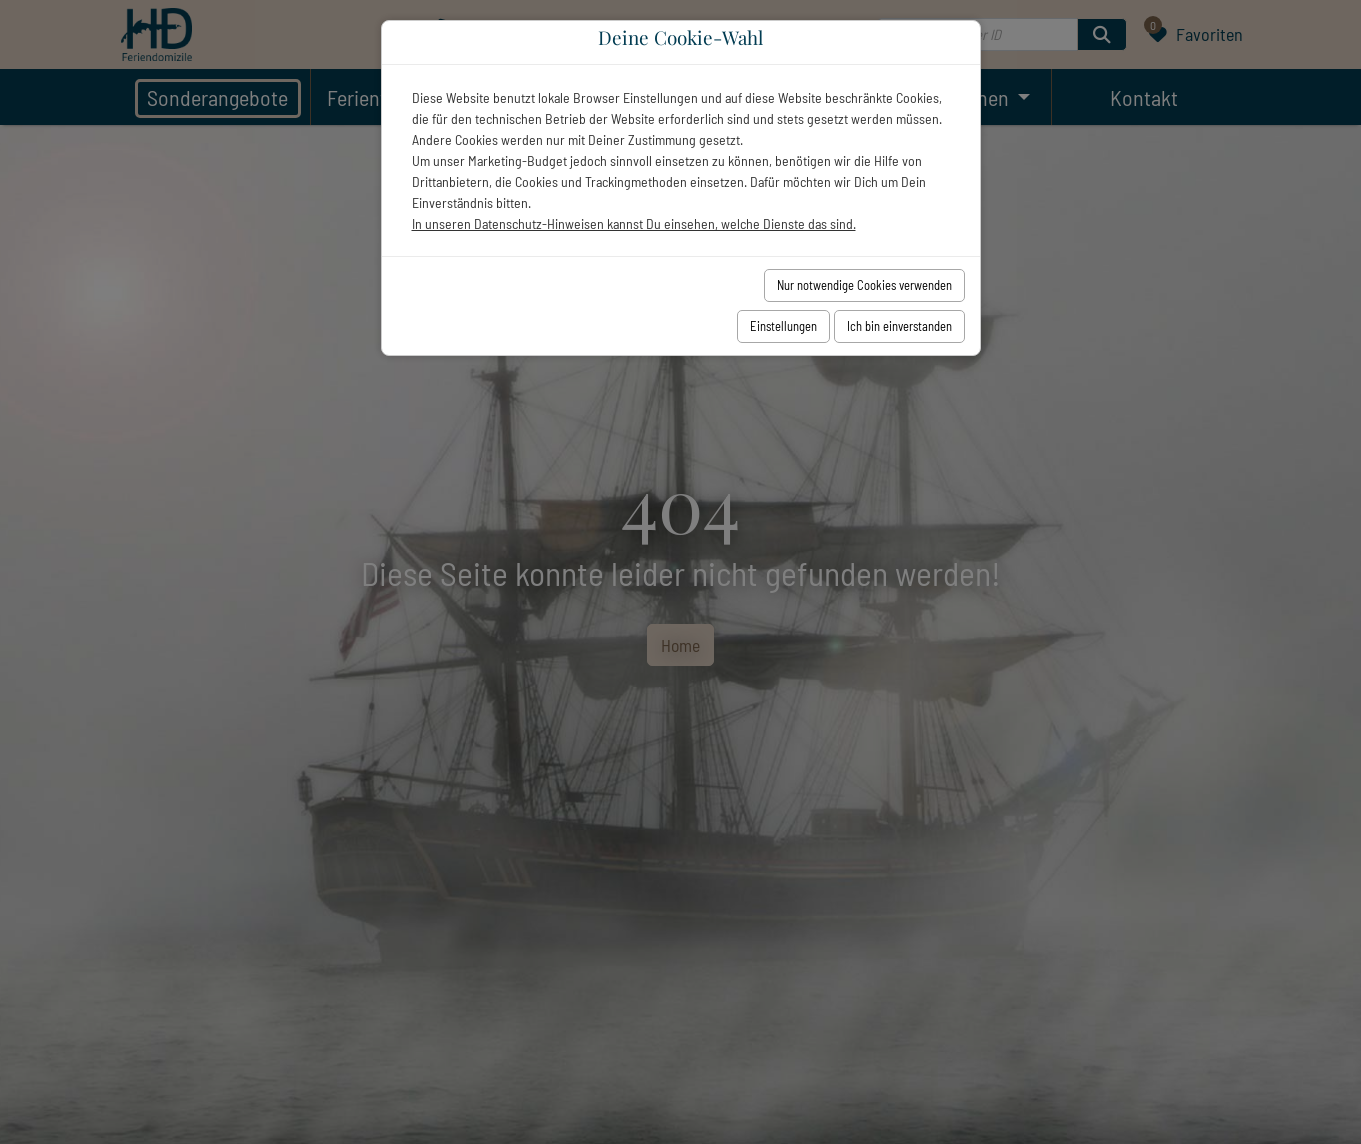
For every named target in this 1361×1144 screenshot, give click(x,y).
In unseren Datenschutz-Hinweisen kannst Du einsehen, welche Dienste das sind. (634, 223)
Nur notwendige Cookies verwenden (864, 285)
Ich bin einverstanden (899, 326)
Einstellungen (783, 326)
